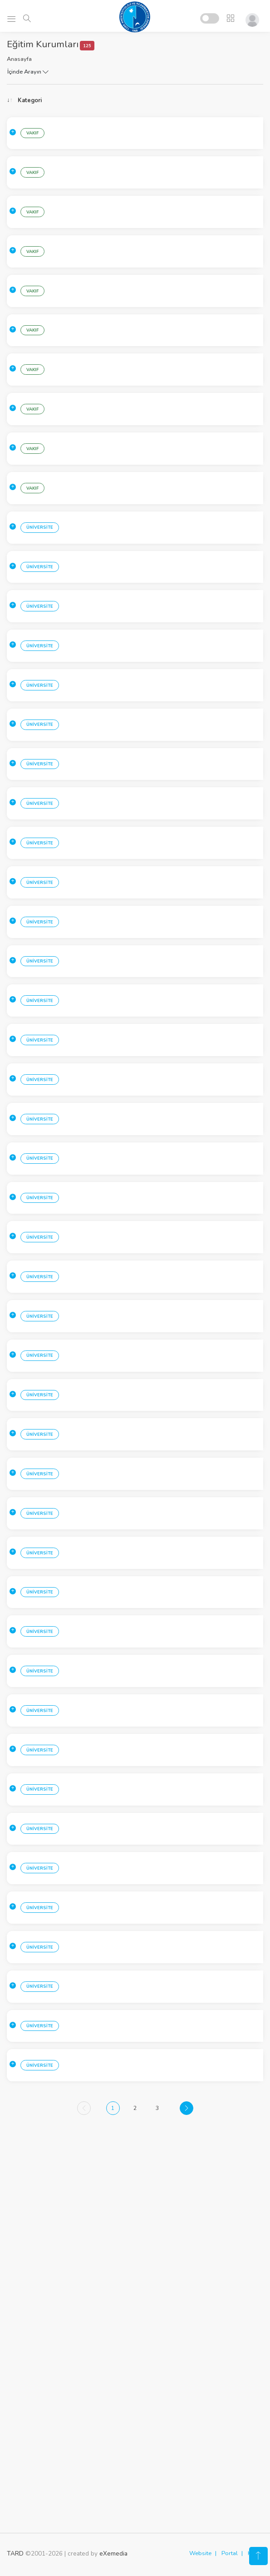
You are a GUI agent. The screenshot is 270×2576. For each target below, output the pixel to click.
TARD (15, 2555)
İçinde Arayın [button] (28, 72)
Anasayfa (19, 59)
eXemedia (113, 2555)
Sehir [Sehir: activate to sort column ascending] (85, 100)
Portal (229, 2555)
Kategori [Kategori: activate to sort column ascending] (30, 100)
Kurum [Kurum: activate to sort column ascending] (166, 100)
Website (200, 2555)
